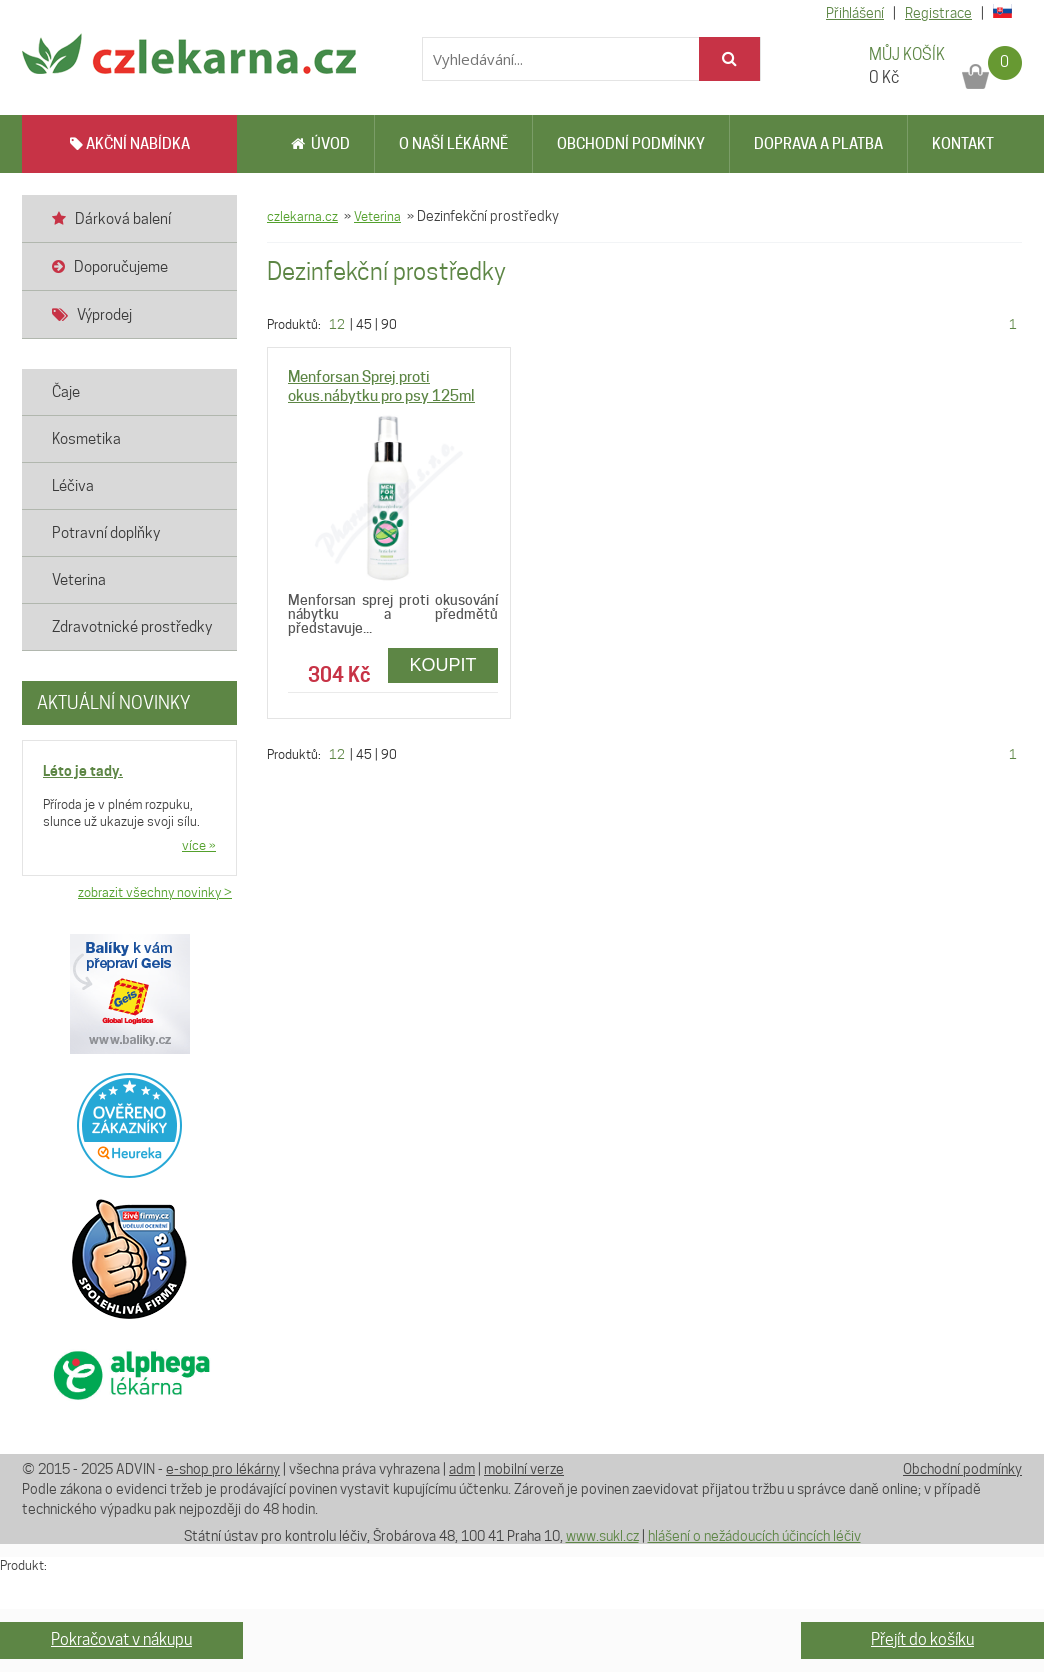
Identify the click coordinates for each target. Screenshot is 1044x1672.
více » (199, 845)
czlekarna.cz (302, 216)
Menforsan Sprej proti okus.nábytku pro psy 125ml (381, 386)
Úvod (320, 144)
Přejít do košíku (922, 1639)
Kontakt (963, 144)
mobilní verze (524, 1469)
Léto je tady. (83, 770)
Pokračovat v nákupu (121, 1639)
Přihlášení (855, 13)
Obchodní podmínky (631, 144)
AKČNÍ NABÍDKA (130, 144)
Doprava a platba (818, 144)
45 (364, 324)
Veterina (377, 216)
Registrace (938, 13)
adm (462, 1469)
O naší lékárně (453, 144)
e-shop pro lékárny (223, 1469)
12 (337, 324)
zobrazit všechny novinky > (155, 892)
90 (389, 324)
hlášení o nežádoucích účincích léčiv (754, 1536)
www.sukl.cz (602, 1536)
